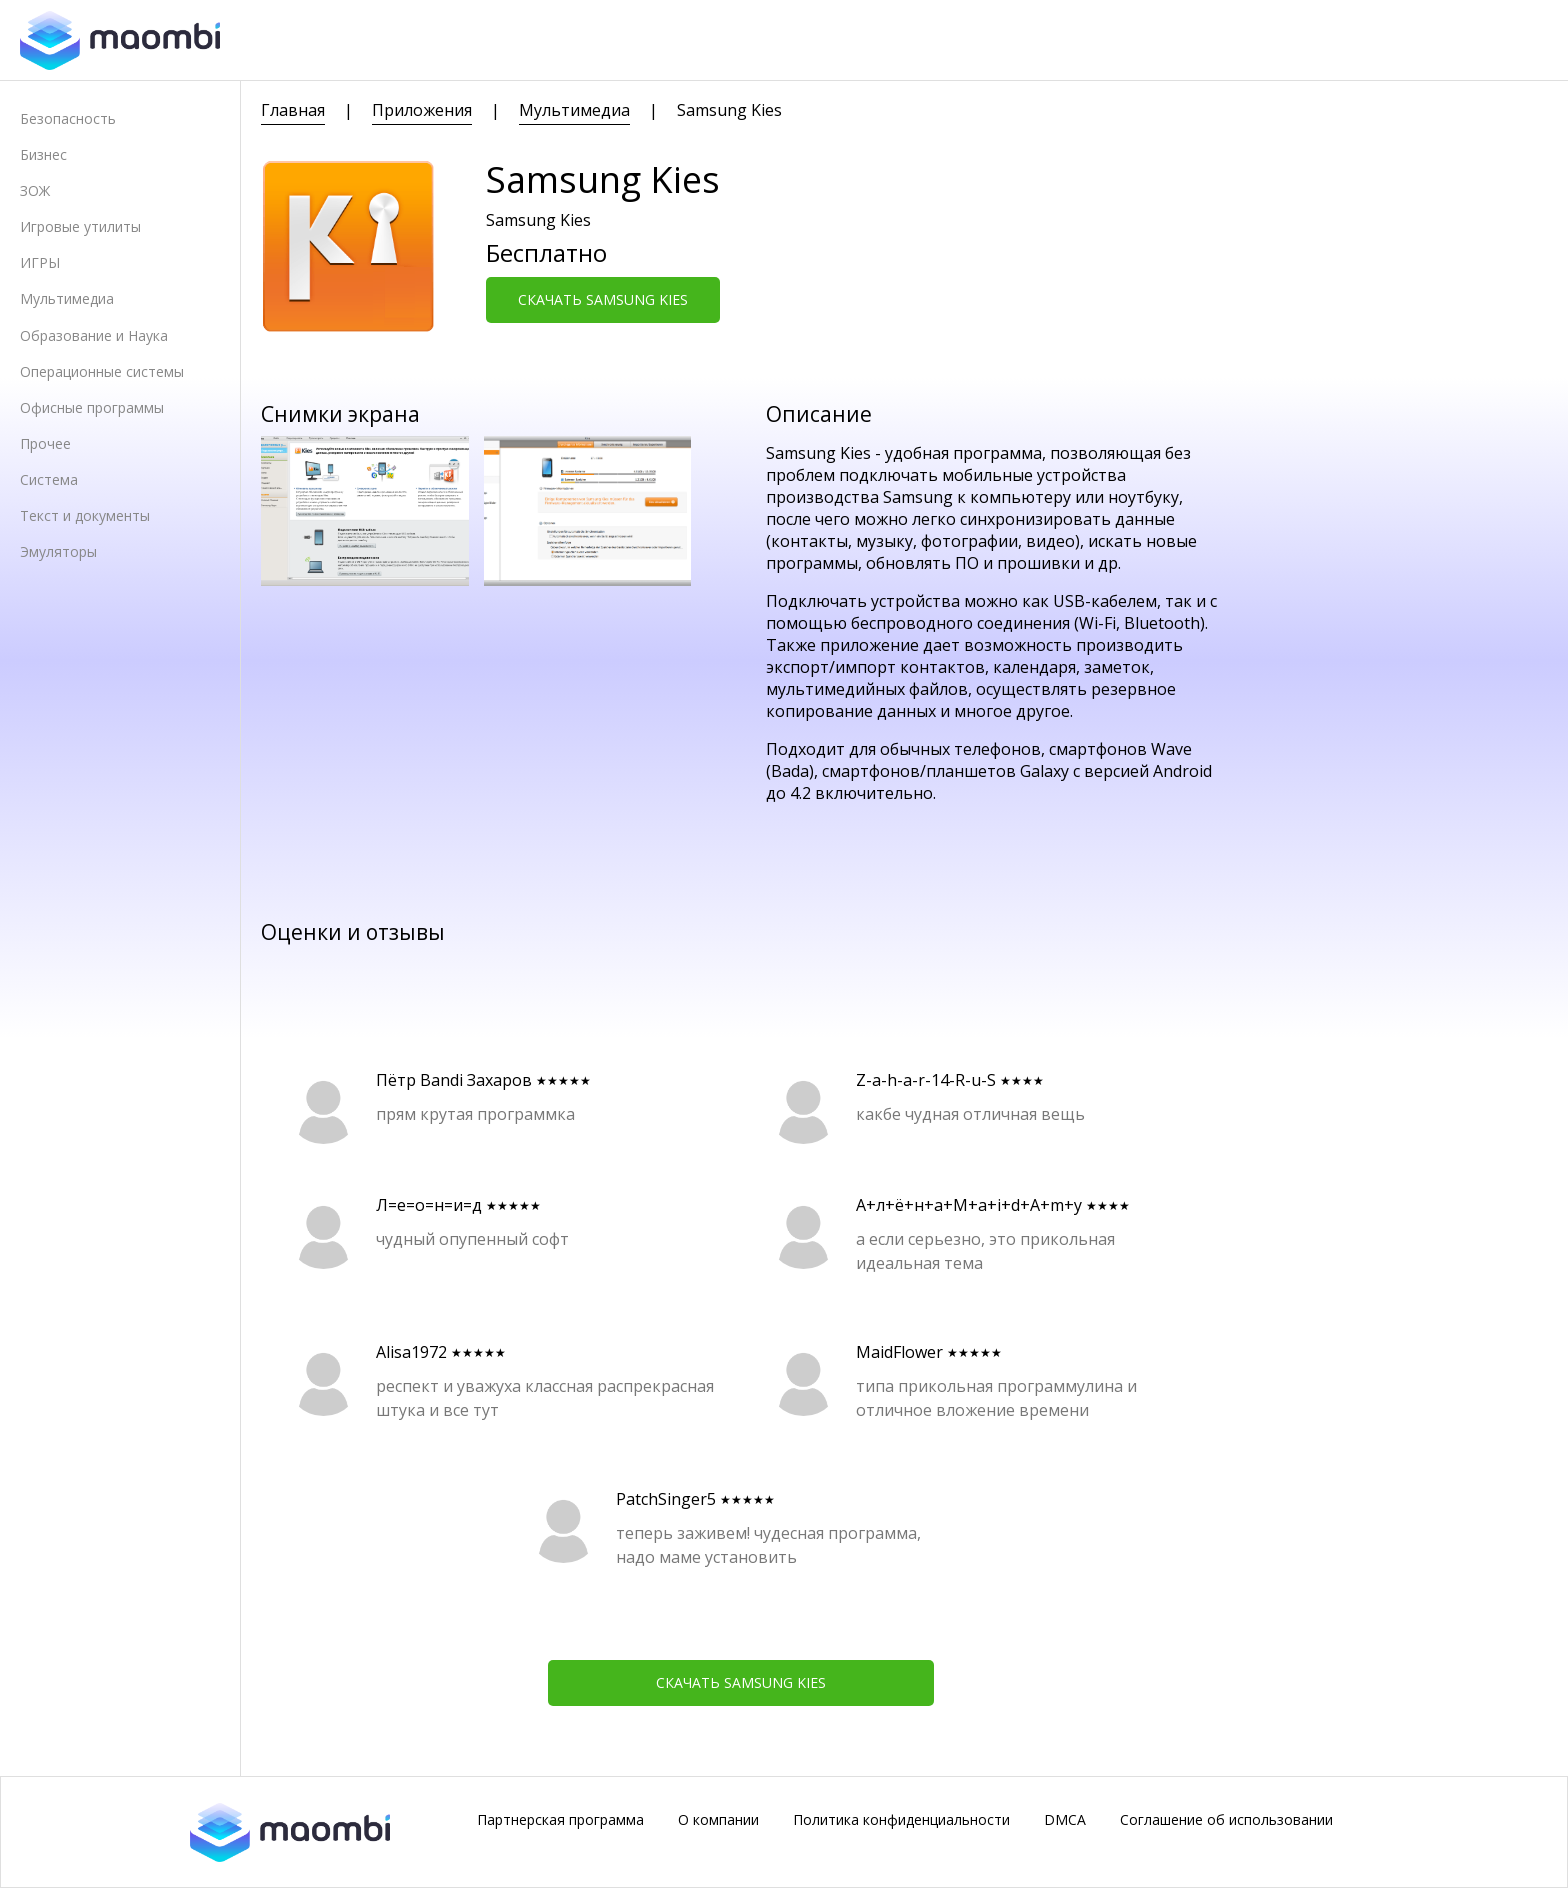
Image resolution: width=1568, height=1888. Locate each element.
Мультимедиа (67, 298)
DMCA (1065, 1819)
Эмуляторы (58, 551)
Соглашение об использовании (1226, 1819)
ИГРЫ (40, 262)
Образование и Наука (94, 335)
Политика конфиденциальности (901, 1819)
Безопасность (68, 118)
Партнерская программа (560, 1819)
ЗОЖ (35, 190)
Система (49, 479)
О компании (718, 1819)
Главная (293, 110)
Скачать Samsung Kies (603, 299)
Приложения (422, 110)
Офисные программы (92, 407)
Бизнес (43, 154)
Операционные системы (102, 371)
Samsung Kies (729, 110)
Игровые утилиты (80, 226)
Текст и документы (85, 515)
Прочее (45, 443)
